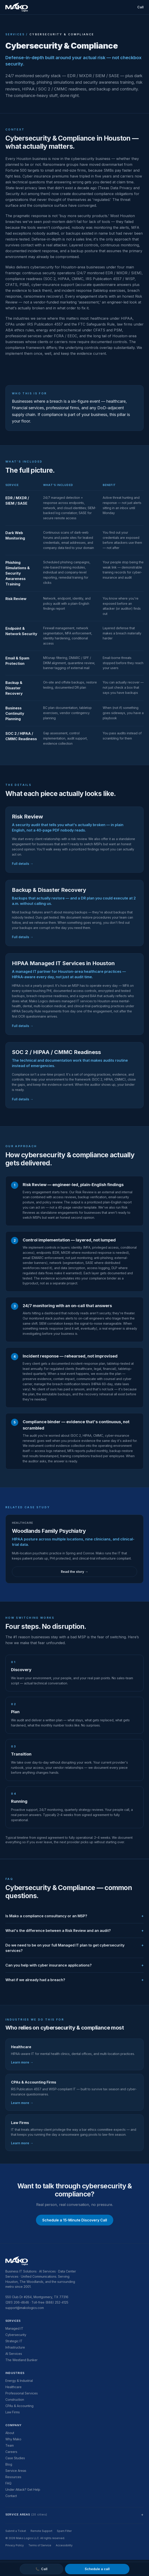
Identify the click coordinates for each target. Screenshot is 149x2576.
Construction (14, 2399)
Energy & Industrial (19, 2381)
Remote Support (41, 2531)
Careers (11, 2452)
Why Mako (13, 2439)
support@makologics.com (24, 2308)
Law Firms (12, 2412)
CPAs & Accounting (19, 2406)
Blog (8, 2464)
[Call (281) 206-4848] (41, 2569)
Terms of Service (39, 2545)
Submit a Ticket (15, 2531)
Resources (13, 2477)
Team (9, 2445)
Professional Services (21, 2393)
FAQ (8, 2483)
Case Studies (15, 2458)
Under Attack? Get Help (22, 2489)
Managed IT (14, 2328)
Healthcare (13, 2387)
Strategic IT (13, 2341)
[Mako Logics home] (16, 7)
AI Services (13, 2354)
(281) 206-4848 (17, 2302)
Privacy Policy (14, 2545)
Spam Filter (64, 2531)
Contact (11, 2496)
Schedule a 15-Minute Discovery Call (74, 2220)
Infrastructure (15, 2347)
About (9, 2433)
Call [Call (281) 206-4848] (140, 7)
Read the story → (74, 1571)
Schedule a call (97, 2569)
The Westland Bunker (21, 2360)
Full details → (22, 863)
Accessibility (64, 2545)
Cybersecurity (15, 2335)
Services (15, 34)
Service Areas (15, 2471)
